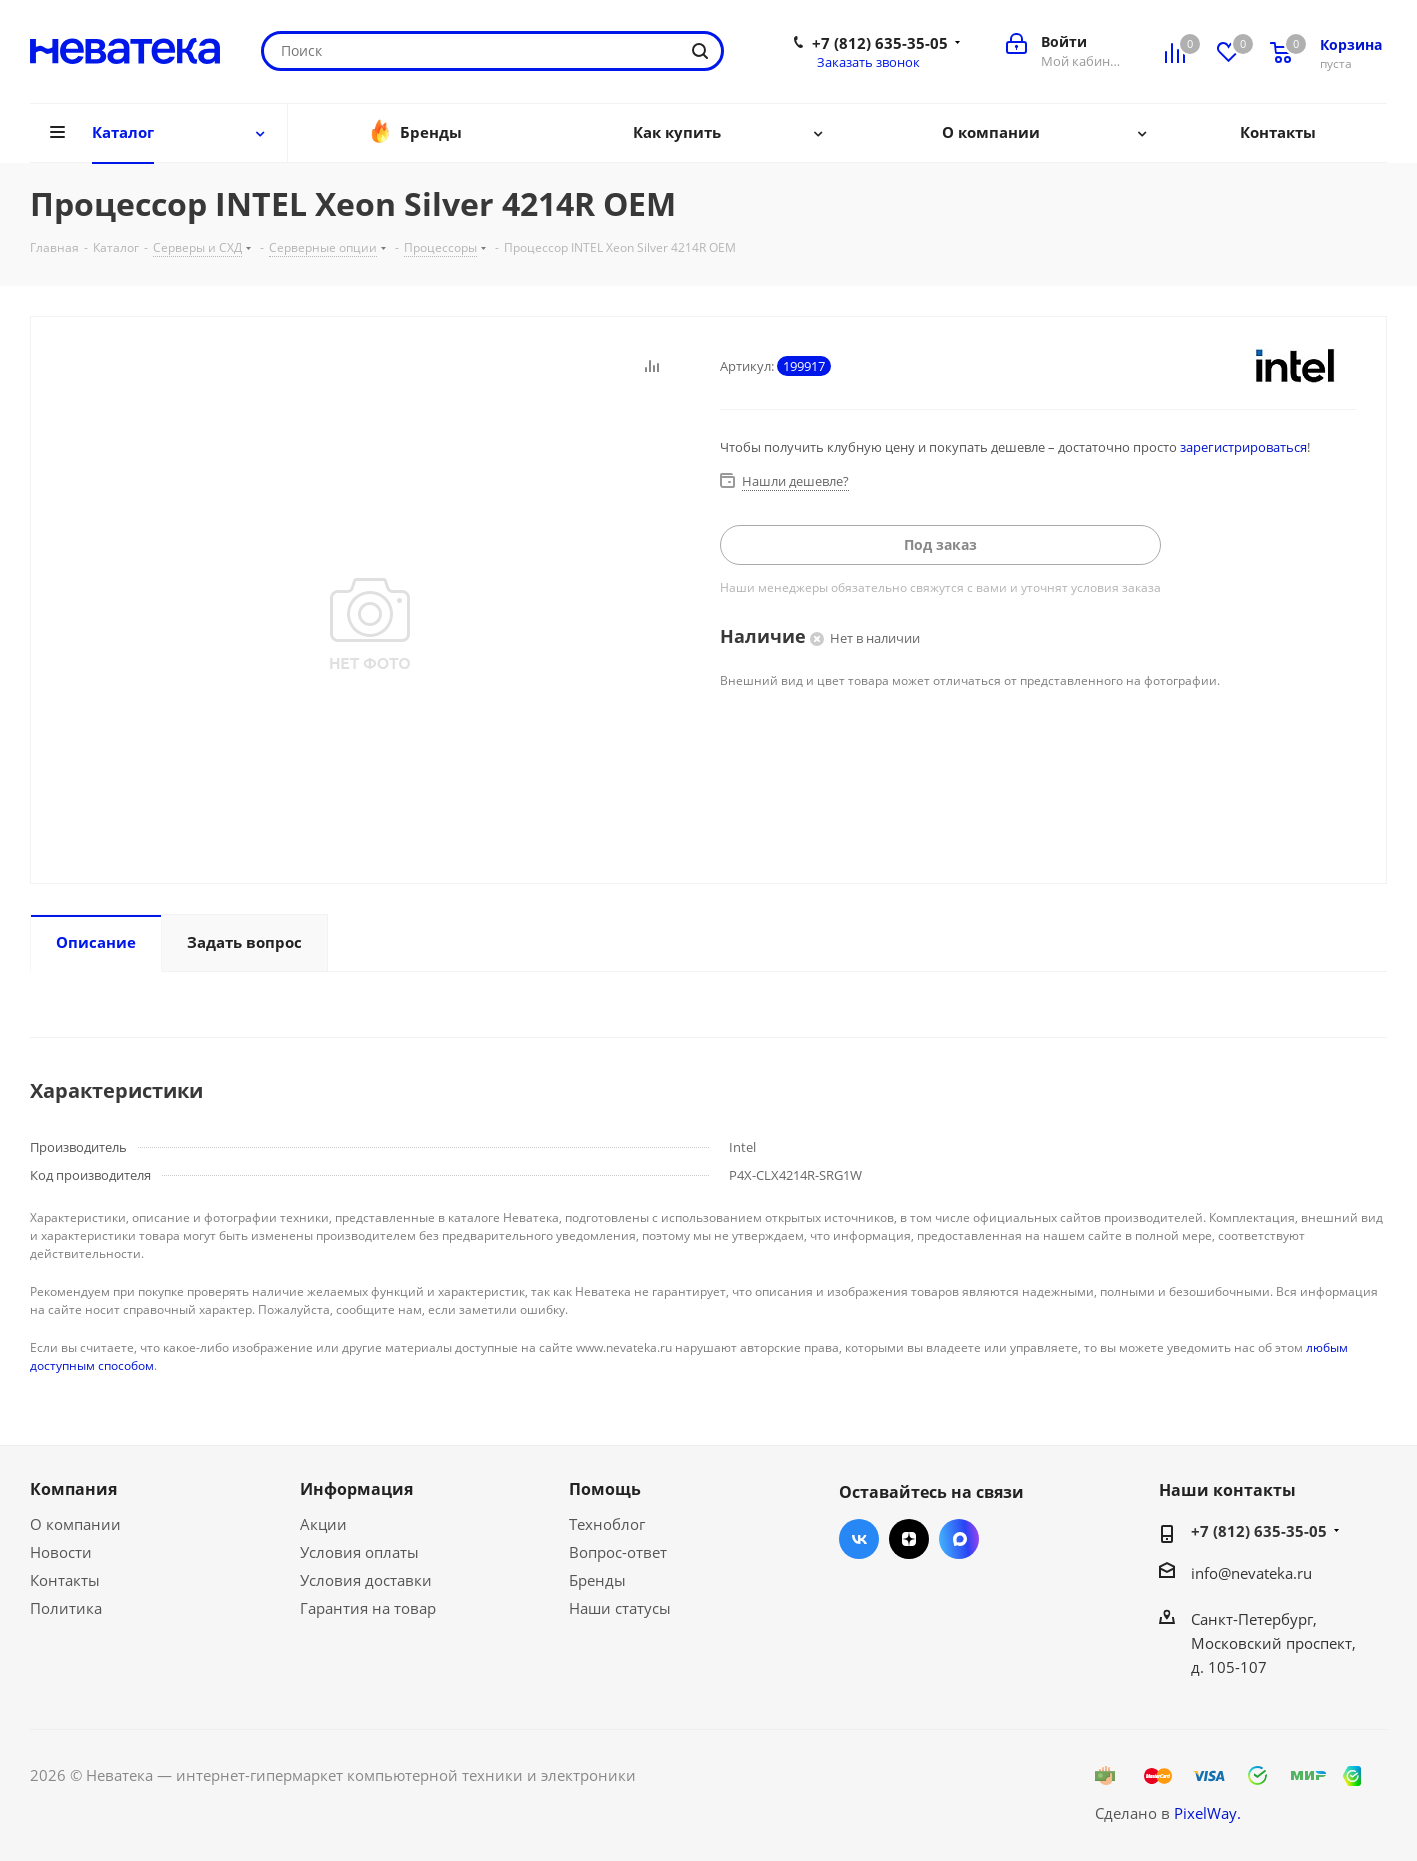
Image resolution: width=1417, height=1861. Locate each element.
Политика (66, 1608)
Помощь (605, 1489)
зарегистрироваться (1243, 447)
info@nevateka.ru (1251, 1573)
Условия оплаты (359, 1552)
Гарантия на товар (368, 1608)
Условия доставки (366, 1580)
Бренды (597, 1580)
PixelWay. (1207, 1813)
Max (959, 1539)
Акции (323, 1524)
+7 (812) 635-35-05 (880, 43)
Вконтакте (859, 1539)
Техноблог (607, 1524)
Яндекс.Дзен (909, 1539)
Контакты (65, 1580)
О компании (75, 1524)
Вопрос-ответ (618, 1552)
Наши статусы (620, 1608)
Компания (73, 1489)
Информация (356, 1489)
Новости (61, 1552)
